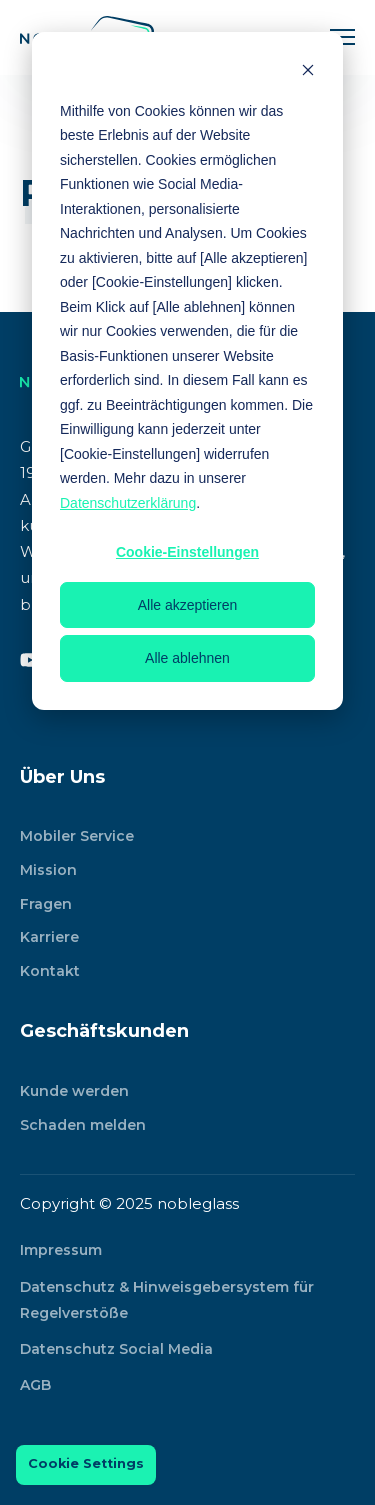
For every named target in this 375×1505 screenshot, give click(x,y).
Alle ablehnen (187, 658)
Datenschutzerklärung (128, 503)
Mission (48, 870)
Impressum (61, 1250)
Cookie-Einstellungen (187, 552)
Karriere (49, 937)
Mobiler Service (77, 836)
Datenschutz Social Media (116, 1349)
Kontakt (50, 971)
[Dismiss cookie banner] (308, 72)
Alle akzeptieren (188, 605)
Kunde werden (74, 1091)
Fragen (46, 904)
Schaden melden (83, 1125)
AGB (35, 1385)
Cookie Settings (86, 1463)
